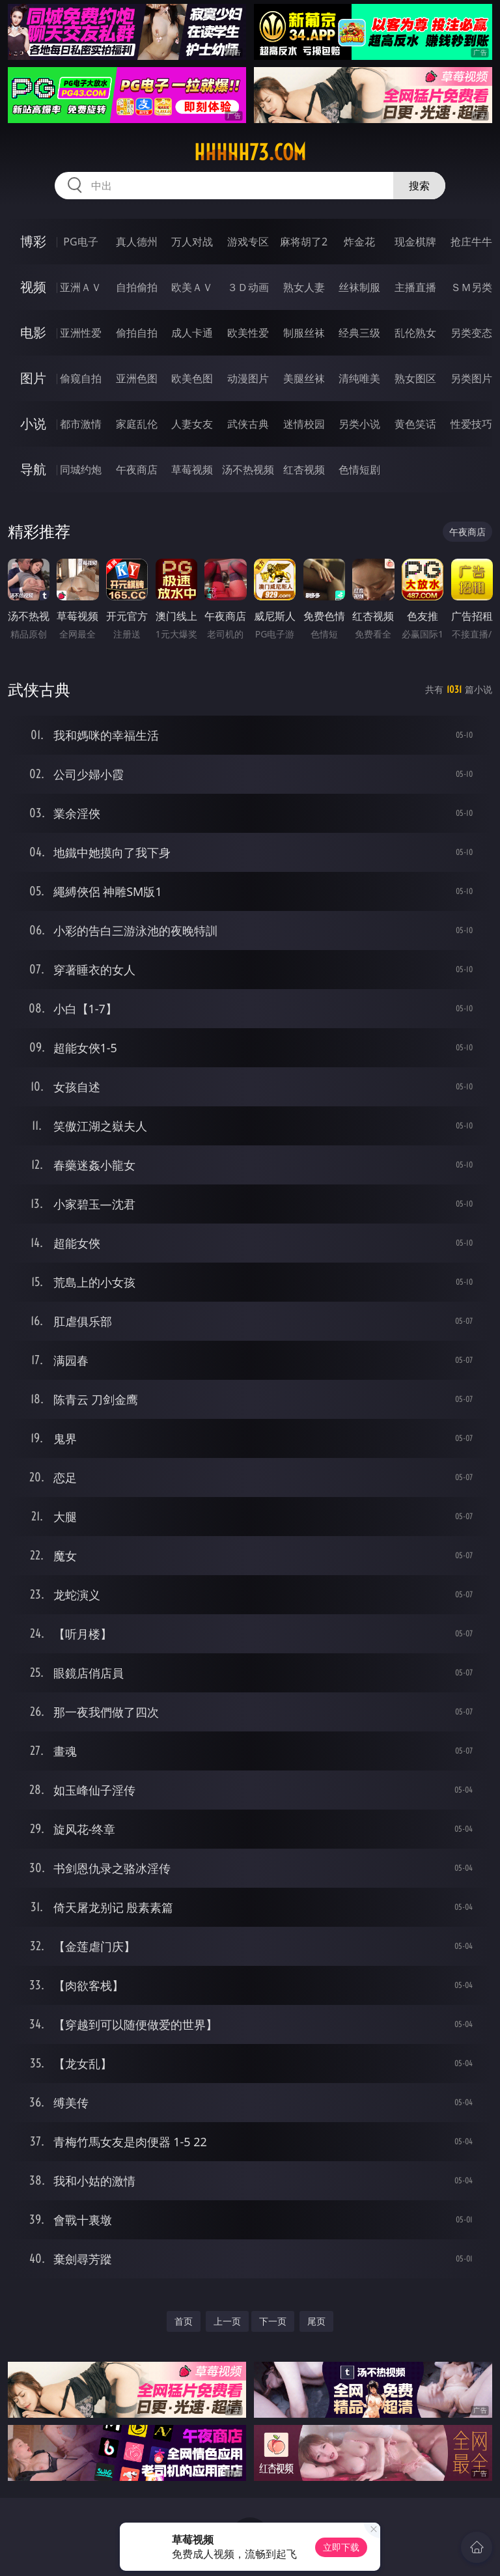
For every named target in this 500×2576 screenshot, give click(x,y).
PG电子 (80, 241)
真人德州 (137, 241)
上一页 (227, 2321)
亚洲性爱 (81, 333)
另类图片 (471, 378)
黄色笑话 (415, 424)
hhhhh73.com (250, 152)
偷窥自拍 (81, 378)
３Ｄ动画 (248, 287)
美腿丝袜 (304, 378)
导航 (33, 469)
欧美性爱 (248, 333)
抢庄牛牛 (471, 241)
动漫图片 (248, 378)
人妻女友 (192, 424)
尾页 (316, 2321)
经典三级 (359, 333)
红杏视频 (304, 469)
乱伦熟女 (415, 333)
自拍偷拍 (137, 287)
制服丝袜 (304, 333)
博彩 (33, 241)
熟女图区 (415, 378)
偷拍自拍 (137, 333)
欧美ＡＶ (192, 287)
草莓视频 (192, 469)
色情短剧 (359, 469)
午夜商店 (137, 469)
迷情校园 (304, 424)
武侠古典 (248, 424)
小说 (33, 423)
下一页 (272, 2321)
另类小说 (359, 424)
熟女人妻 (304, 287)
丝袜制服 (359, 287)
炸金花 (359, 241)
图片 (33, 378)
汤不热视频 (248, 469)
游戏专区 (248, 241)
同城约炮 (81, 469)
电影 (33, 332)
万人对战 (192, 241)
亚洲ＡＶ (81, 287)
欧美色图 (192, 378)
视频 (33, 287)
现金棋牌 (415, 241)
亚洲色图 (137, 378)
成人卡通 (192, 333)
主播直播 (415, 287)
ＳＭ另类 (471, 287)
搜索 (419, 185)
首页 (183, 2321)
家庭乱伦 (137, 424)
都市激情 (81, 424)
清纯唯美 (359, 378)
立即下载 (341, 2547)
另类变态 (471, 333)
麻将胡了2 (303, 241)
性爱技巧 (471, 424)
